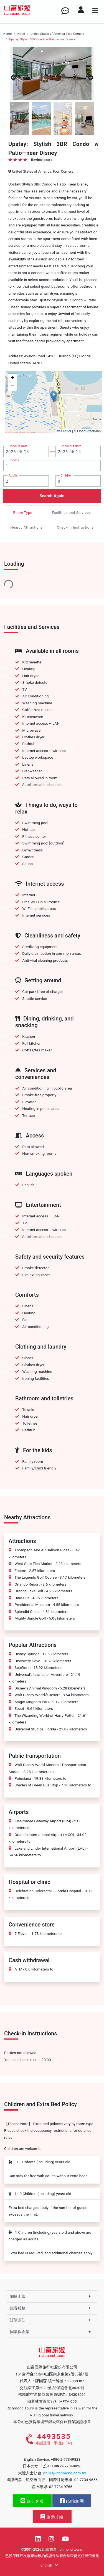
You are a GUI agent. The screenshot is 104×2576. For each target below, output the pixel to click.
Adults (13, 475)
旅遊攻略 (52, 2517)
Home (7, 34)
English (49, 2565)
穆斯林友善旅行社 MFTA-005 (52, 2401)
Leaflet (64, 431)
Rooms (14, 460)
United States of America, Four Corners (57, 34)
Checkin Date (18, 446)
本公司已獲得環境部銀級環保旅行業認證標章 (52, 2421)
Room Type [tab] (22, 513)
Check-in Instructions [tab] (75, 527)
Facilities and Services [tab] (71, 513)
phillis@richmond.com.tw (64, 2473)
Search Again (51, 496)
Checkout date (71, 446)
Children (67, 475)
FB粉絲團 (72, 2501)
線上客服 (32, 2501)
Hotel (21, 34)
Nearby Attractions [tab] (27, 527)
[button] (53, 396)
